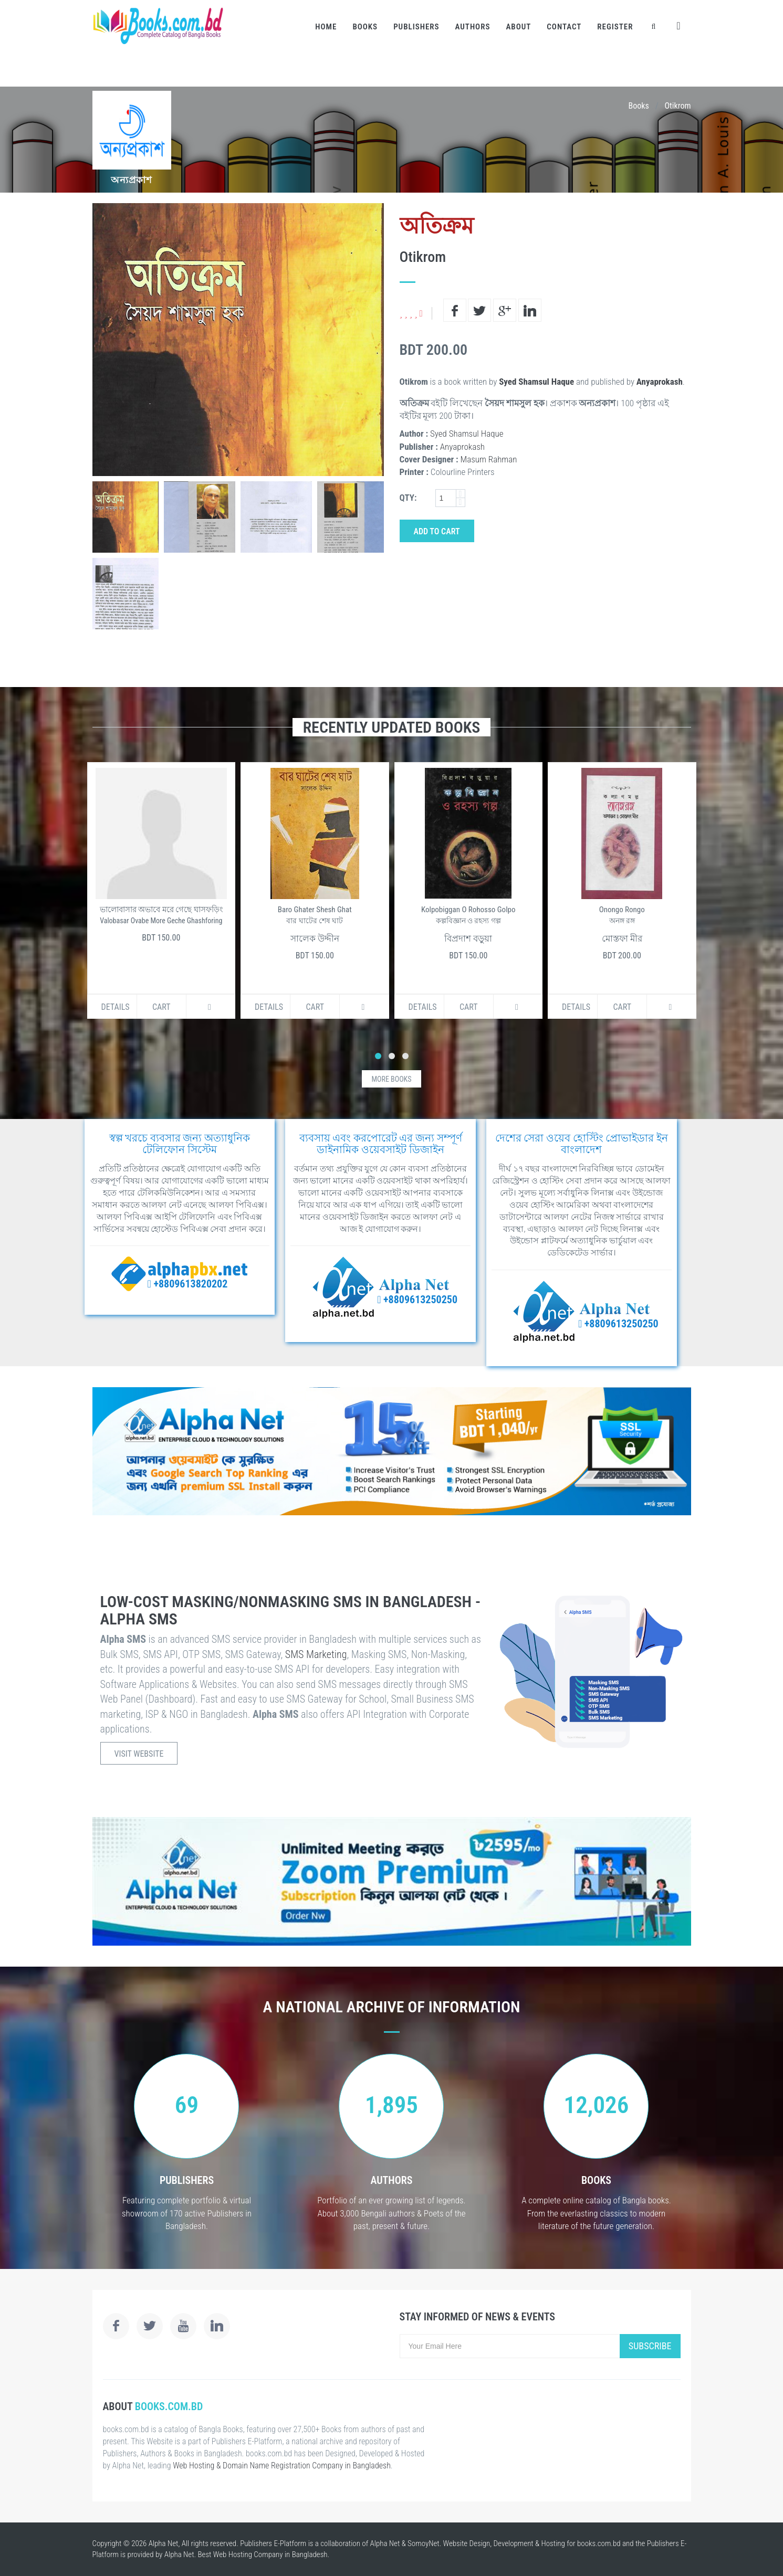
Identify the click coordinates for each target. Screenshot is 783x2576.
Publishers (416, 26)
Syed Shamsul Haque (536, 381)
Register (615, 26)
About (518, 26)
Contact (564, 26)
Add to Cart (437, 531)
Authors (472, 26)
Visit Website (139, 1754)
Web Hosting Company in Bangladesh (270, 2554)
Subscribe (650, 2345)
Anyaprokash (659, 381)
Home (326, 26)
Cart (161, 1007)
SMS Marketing (316, 1654)
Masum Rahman (489, 459)
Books (365, 26)
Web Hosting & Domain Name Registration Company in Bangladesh (282, 2466)
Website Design (466, 2543)
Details (115, 1007)
